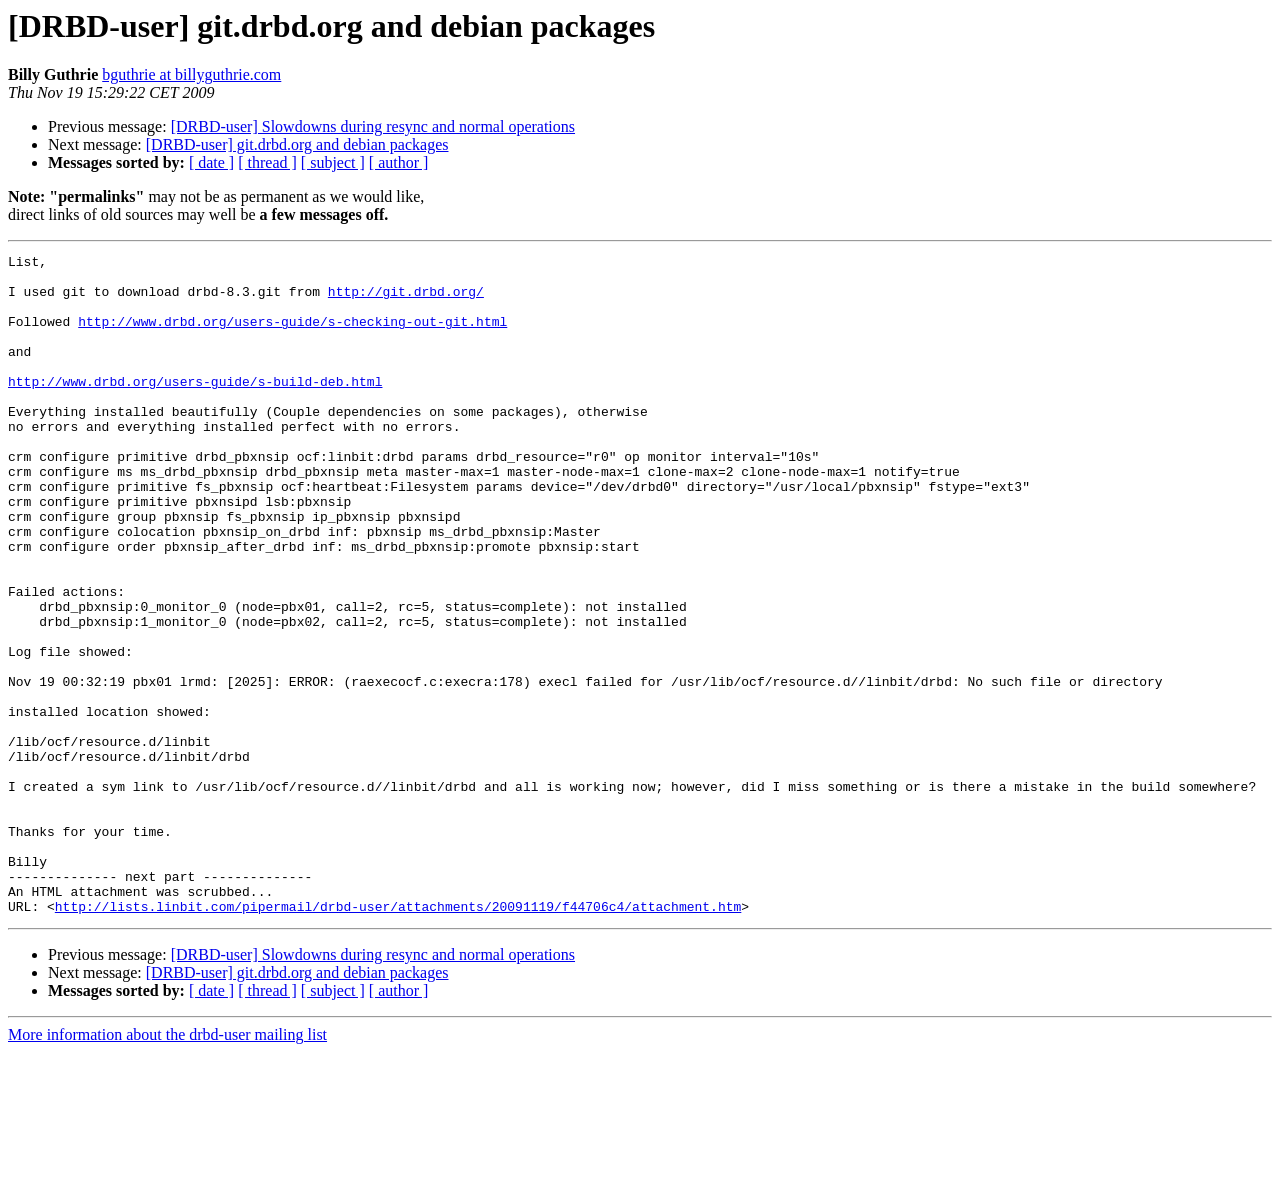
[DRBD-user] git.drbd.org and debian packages (297, 144)
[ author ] (399, 162)
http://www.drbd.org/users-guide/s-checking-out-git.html (292, 336)
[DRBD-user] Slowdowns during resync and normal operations (373, 126)
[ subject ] (333, 162)
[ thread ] (267, 162)
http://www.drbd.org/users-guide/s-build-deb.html (195, 408)
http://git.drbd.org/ (406, 300)
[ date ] (211, 162)
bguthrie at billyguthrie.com (191, 74)
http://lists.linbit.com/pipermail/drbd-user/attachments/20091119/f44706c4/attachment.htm (398, 1038)
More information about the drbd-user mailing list (167, 1166)
